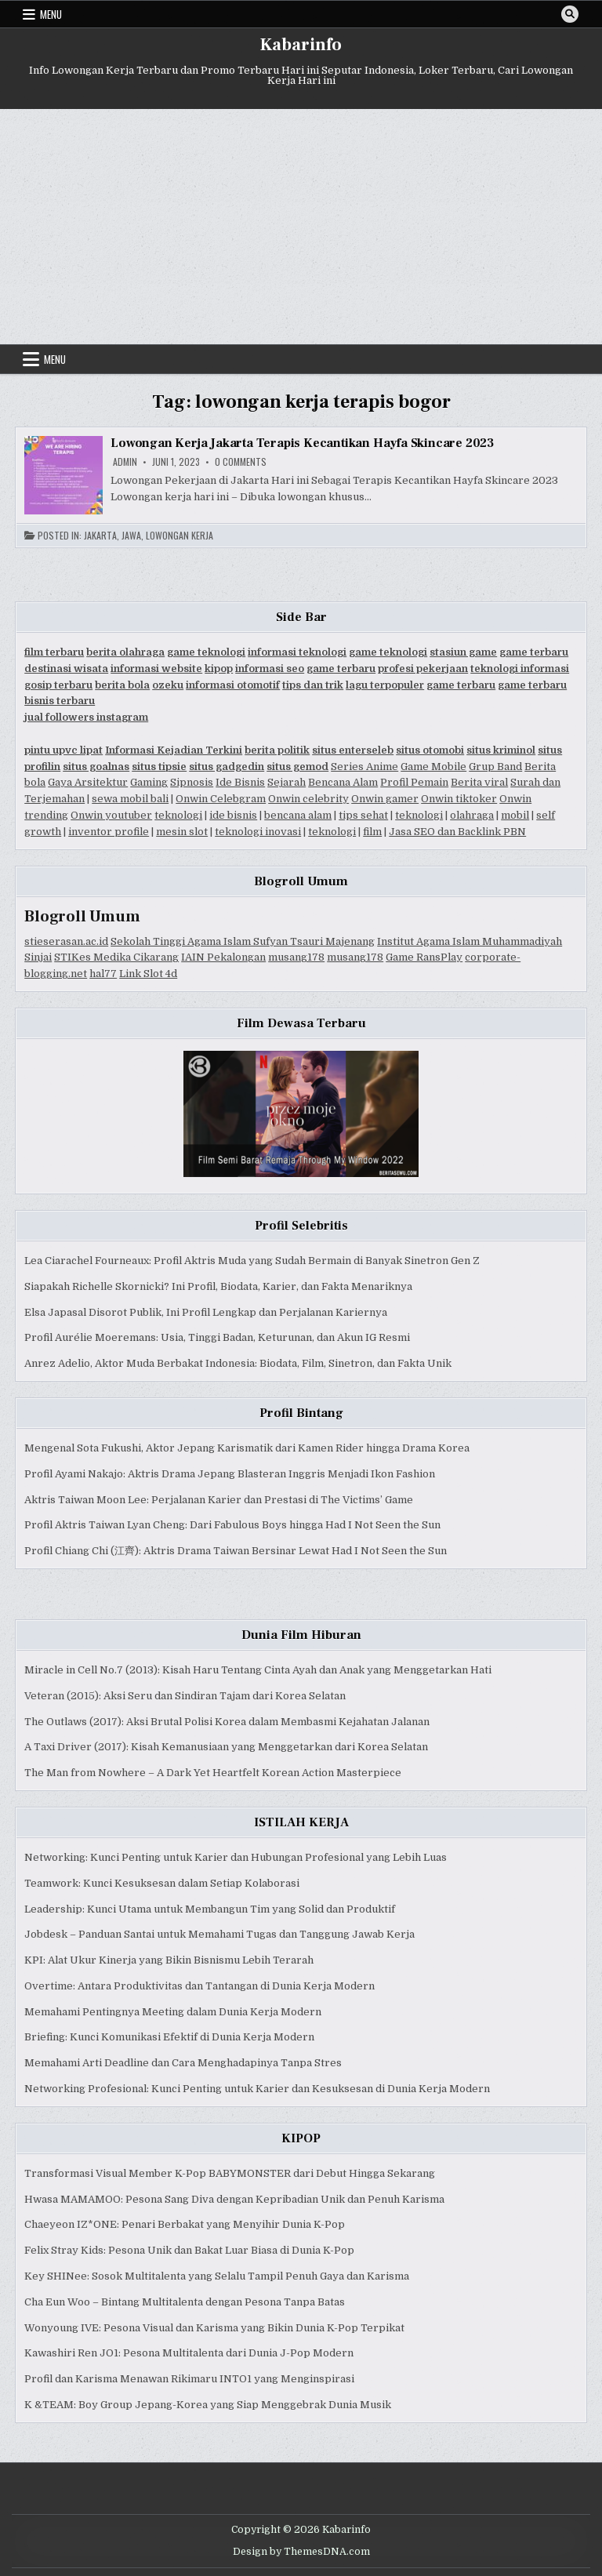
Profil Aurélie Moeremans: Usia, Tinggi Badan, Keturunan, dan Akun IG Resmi (217, 1337)
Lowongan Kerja (179, 535)
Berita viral (479, 782)
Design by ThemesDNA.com (301, 2551)
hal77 (103, 973)
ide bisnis (233, 815)
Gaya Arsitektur (88, 782)
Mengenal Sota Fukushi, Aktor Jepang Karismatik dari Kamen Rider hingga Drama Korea (247, 1448)
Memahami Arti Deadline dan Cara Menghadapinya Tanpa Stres (183, 2063)
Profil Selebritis (301, 1226)
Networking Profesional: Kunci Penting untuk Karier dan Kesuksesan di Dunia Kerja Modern (257, 2089)
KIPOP (301, 2138)
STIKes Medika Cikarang (116, 957)
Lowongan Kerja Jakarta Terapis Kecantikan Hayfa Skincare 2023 (302, 443)
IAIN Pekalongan (223, 957)
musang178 (296, 957)
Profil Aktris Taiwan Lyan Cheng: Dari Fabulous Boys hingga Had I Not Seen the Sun (232, 1525)
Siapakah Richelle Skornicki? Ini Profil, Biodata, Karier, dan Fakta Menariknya (218, 1286)
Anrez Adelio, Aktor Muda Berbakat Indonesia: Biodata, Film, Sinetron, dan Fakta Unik (238, 1363)
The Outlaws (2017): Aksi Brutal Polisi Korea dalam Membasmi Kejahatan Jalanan (227, 1722)
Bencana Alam (343, 782)
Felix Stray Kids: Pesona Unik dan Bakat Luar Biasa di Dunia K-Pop (189, 2250)
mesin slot (182, 831)
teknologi (178, 815)
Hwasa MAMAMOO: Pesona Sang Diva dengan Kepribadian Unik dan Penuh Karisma (234, 2199)
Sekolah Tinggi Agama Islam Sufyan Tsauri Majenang (243, 941)
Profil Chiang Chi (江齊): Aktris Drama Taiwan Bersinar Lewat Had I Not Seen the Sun (235, 1551)
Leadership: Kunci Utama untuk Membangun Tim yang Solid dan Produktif (209, 1909)
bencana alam (298, 815)
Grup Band (495, 766)
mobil (515, 815)
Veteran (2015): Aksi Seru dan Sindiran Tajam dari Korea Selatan (185, 1696)
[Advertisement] (301, 226)
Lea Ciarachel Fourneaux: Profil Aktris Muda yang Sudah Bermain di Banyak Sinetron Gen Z (252, 1260)
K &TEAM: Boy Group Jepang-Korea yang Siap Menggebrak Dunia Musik (207, 2405)
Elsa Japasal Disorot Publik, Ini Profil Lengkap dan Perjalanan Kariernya (205, 1312)
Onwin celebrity (308, 799)
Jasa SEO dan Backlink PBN (457, 831)
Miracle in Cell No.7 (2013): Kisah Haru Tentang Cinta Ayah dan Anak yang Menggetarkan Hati (257, 1670)
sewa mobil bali (130, 799)
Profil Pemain (414, 782)
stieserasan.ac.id (66, 941)
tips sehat (363, 815)
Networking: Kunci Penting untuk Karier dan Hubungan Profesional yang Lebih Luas (235, 1857)
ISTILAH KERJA (301, 1822)
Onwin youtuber (111, 815)
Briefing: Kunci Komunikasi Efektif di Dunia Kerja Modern (169, 2037)
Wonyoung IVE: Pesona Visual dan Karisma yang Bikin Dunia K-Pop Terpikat (214, 2328)
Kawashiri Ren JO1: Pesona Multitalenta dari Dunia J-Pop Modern (189, 2353)
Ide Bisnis (240, 782)
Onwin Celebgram (221, 799)
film (372, 831)
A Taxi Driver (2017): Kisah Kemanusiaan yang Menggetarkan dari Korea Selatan (226, 1747)
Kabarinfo (301, 45)
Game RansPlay (424, 957)
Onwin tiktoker (459, 799)
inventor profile (108, 831)
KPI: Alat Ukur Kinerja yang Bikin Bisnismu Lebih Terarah (169, 1960)
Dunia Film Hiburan (301, 1635)
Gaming (149, 782)
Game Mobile (433, 766)
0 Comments (241, 462)
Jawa (131, 535)
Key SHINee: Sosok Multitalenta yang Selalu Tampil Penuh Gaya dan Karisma (216, 2276)
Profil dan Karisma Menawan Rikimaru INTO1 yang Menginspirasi (189, 2379)
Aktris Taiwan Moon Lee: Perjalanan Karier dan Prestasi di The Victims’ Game (218, 1500)
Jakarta (100, 535)
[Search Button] (569, 14)
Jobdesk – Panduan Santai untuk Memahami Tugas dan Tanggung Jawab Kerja (219, 1934)
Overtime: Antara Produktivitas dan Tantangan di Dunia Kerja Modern (199, 1986)
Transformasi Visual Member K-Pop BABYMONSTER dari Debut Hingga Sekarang (229, 2173)
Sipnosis (191, 782)
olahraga (472, 815)
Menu (51, 14)
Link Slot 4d (148, 973)
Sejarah (286, 782)
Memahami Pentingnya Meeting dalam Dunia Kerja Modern (172, 2012)
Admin (125, 462)
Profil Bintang (301, 1413)
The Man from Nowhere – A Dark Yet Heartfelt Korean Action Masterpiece (212, 1772)
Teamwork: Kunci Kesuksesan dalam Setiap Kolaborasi (161, 1883)
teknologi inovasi (258, 831)
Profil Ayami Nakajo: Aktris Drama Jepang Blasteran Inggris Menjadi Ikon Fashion (229, 1474)
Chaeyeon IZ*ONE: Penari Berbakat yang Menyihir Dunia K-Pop (184, 2224)
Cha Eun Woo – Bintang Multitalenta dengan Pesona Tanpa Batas (184, 2302)
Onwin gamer (385, 799)
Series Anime (364, 766)
